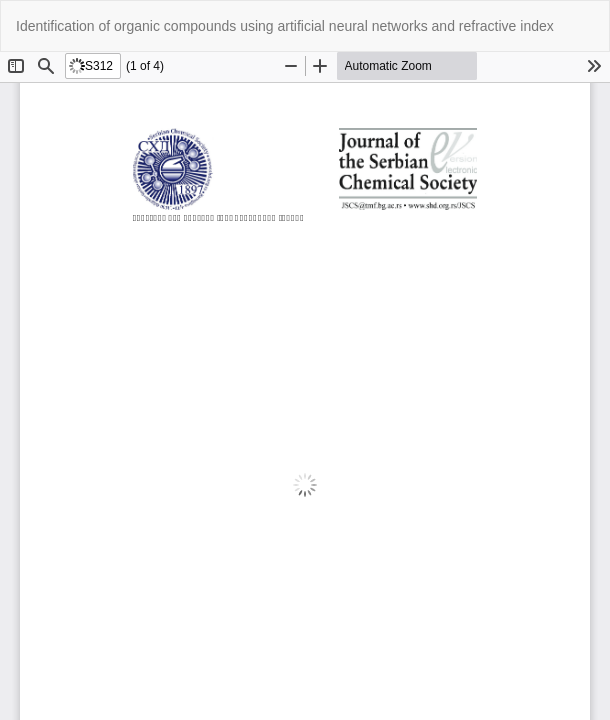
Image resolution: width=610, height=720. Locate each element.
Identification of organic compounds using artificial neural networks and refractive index (285, 26)
